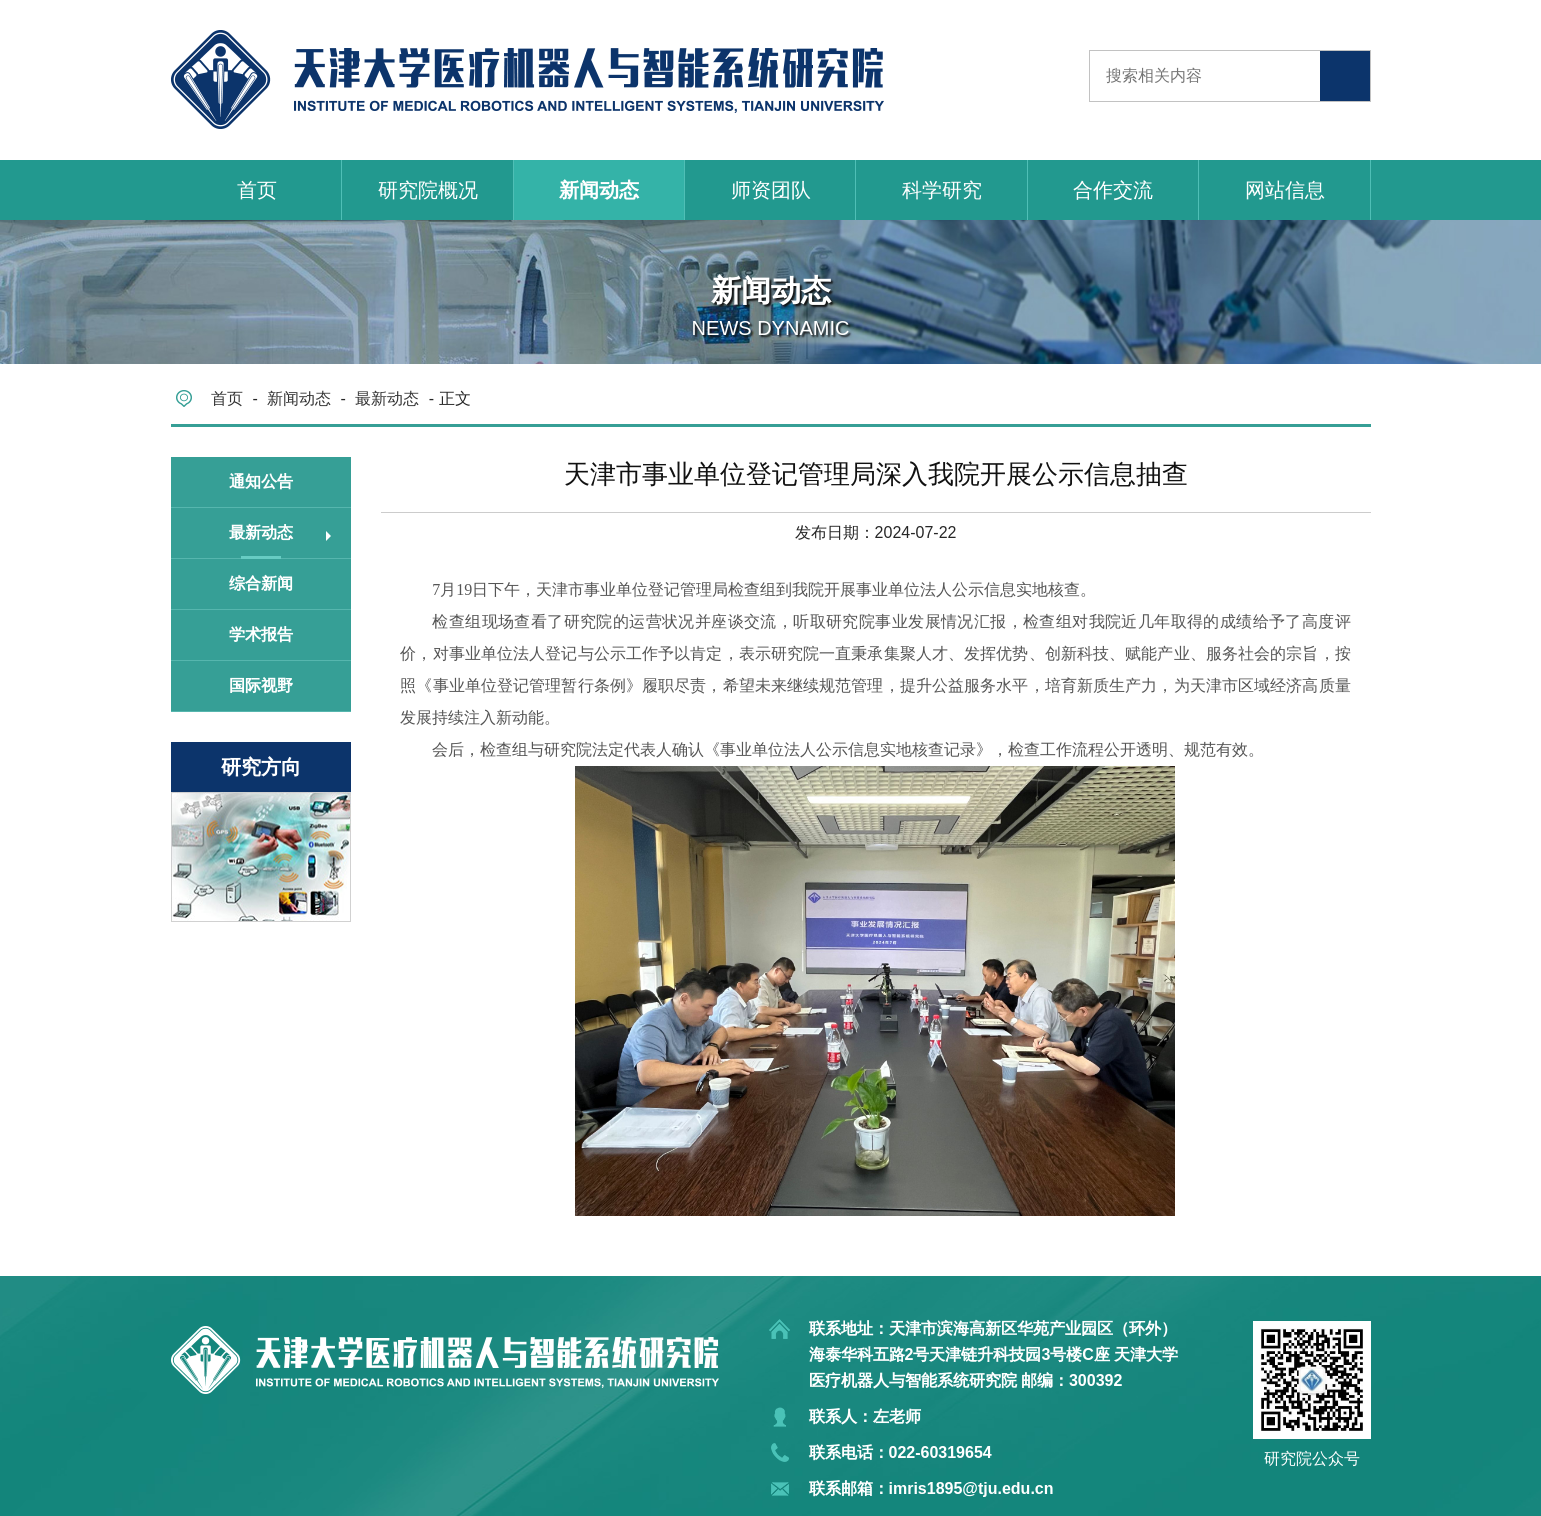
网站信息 (1285, 190)
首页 (257, 190)
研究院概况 (428, 190)
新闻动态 (599, 190)
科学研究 (942, 190)
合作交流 (1113, 190)
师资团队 (771, 190)
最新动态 (387, 398)
